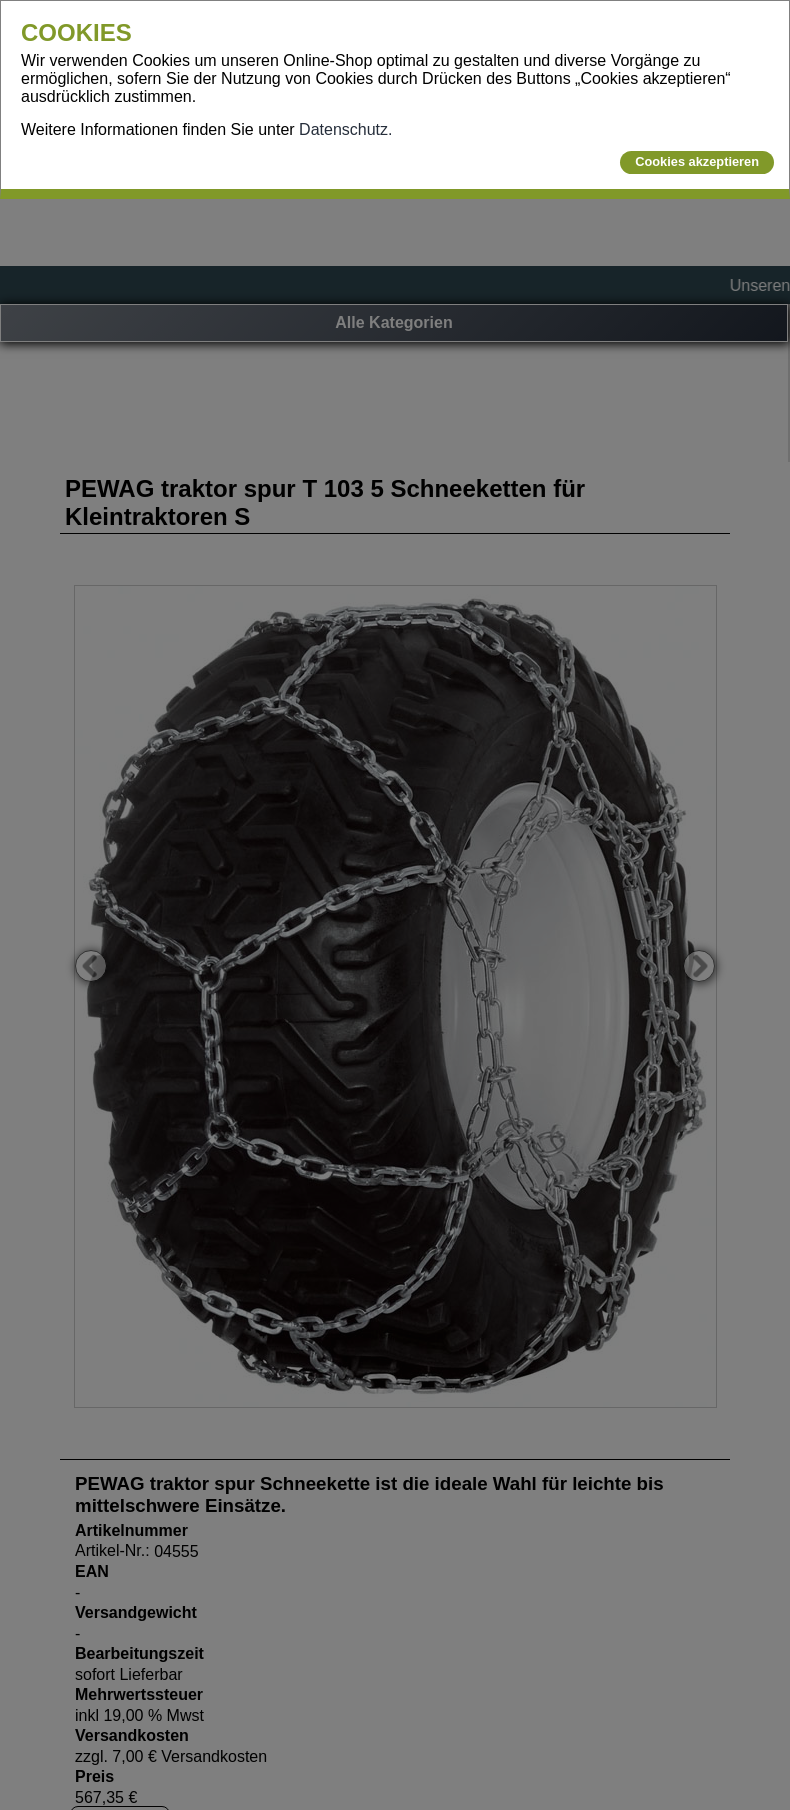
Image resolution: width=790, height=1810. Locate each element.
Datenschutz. (345, 129)
